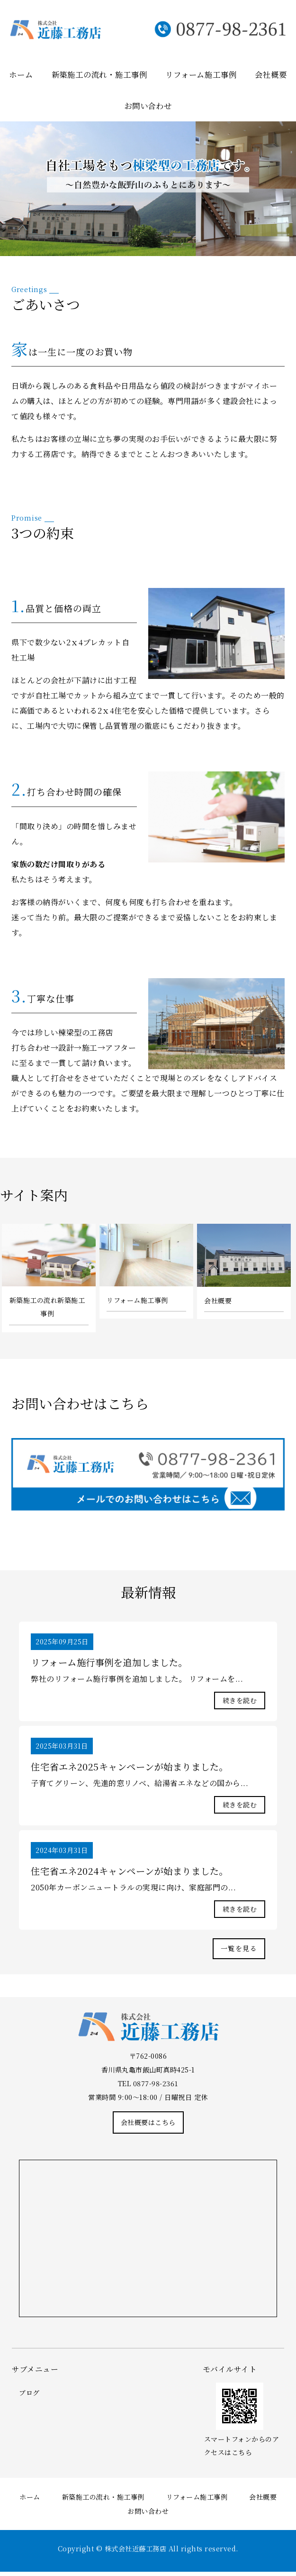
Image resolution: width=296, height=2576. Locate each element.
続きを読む (240, 1702)
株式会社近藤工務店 (136, 2553)
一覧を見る (239, 1952)
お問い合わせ (148, 105)
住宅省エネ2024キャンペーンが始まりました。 (134, 1874)
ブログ (29, 2397)
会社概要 (271, 74)
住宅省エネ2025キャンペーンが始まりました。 (134, 1769)
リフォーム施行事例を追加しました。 (113, 1663)
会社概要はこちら (148, 2126)
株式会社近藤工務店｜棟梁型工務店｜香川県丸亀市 (78, 31)
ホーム (21, 74)
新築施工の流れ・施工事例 (99, 74)
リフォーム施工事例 (200, 74)
